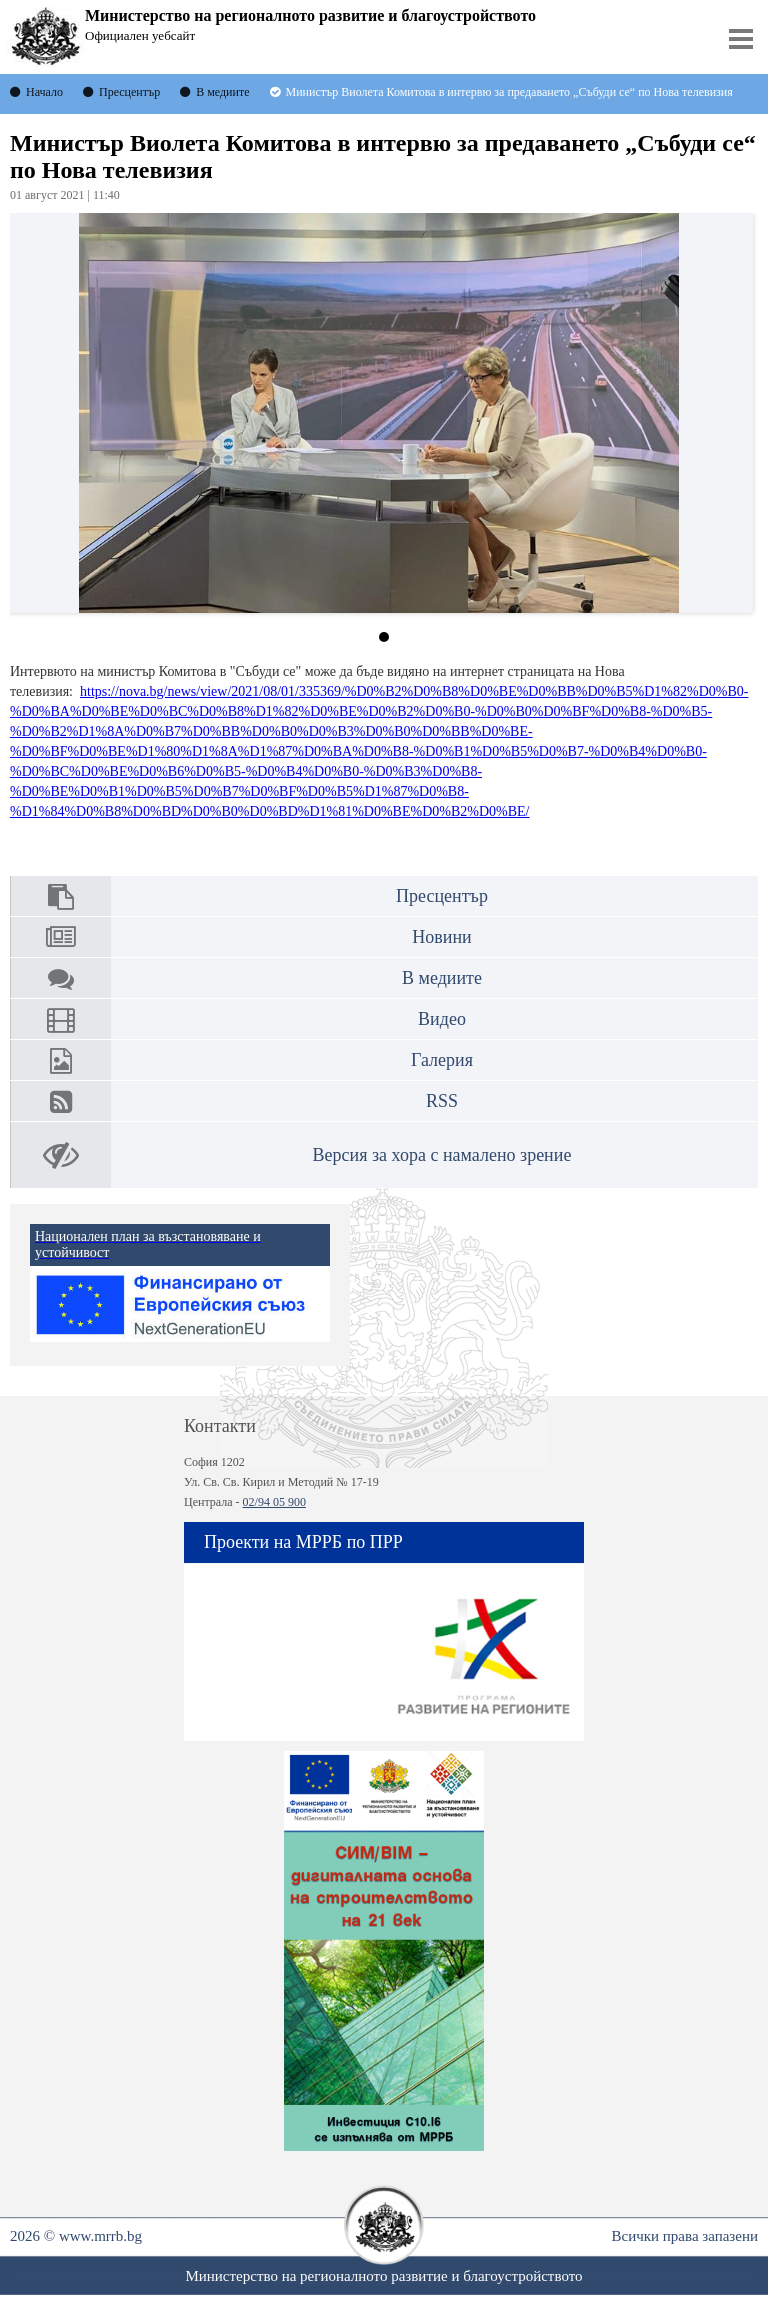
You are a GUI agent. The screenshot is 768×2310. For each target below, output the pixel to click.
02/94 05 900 (274, 1502)
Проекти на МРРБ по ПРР (303, 1542)
